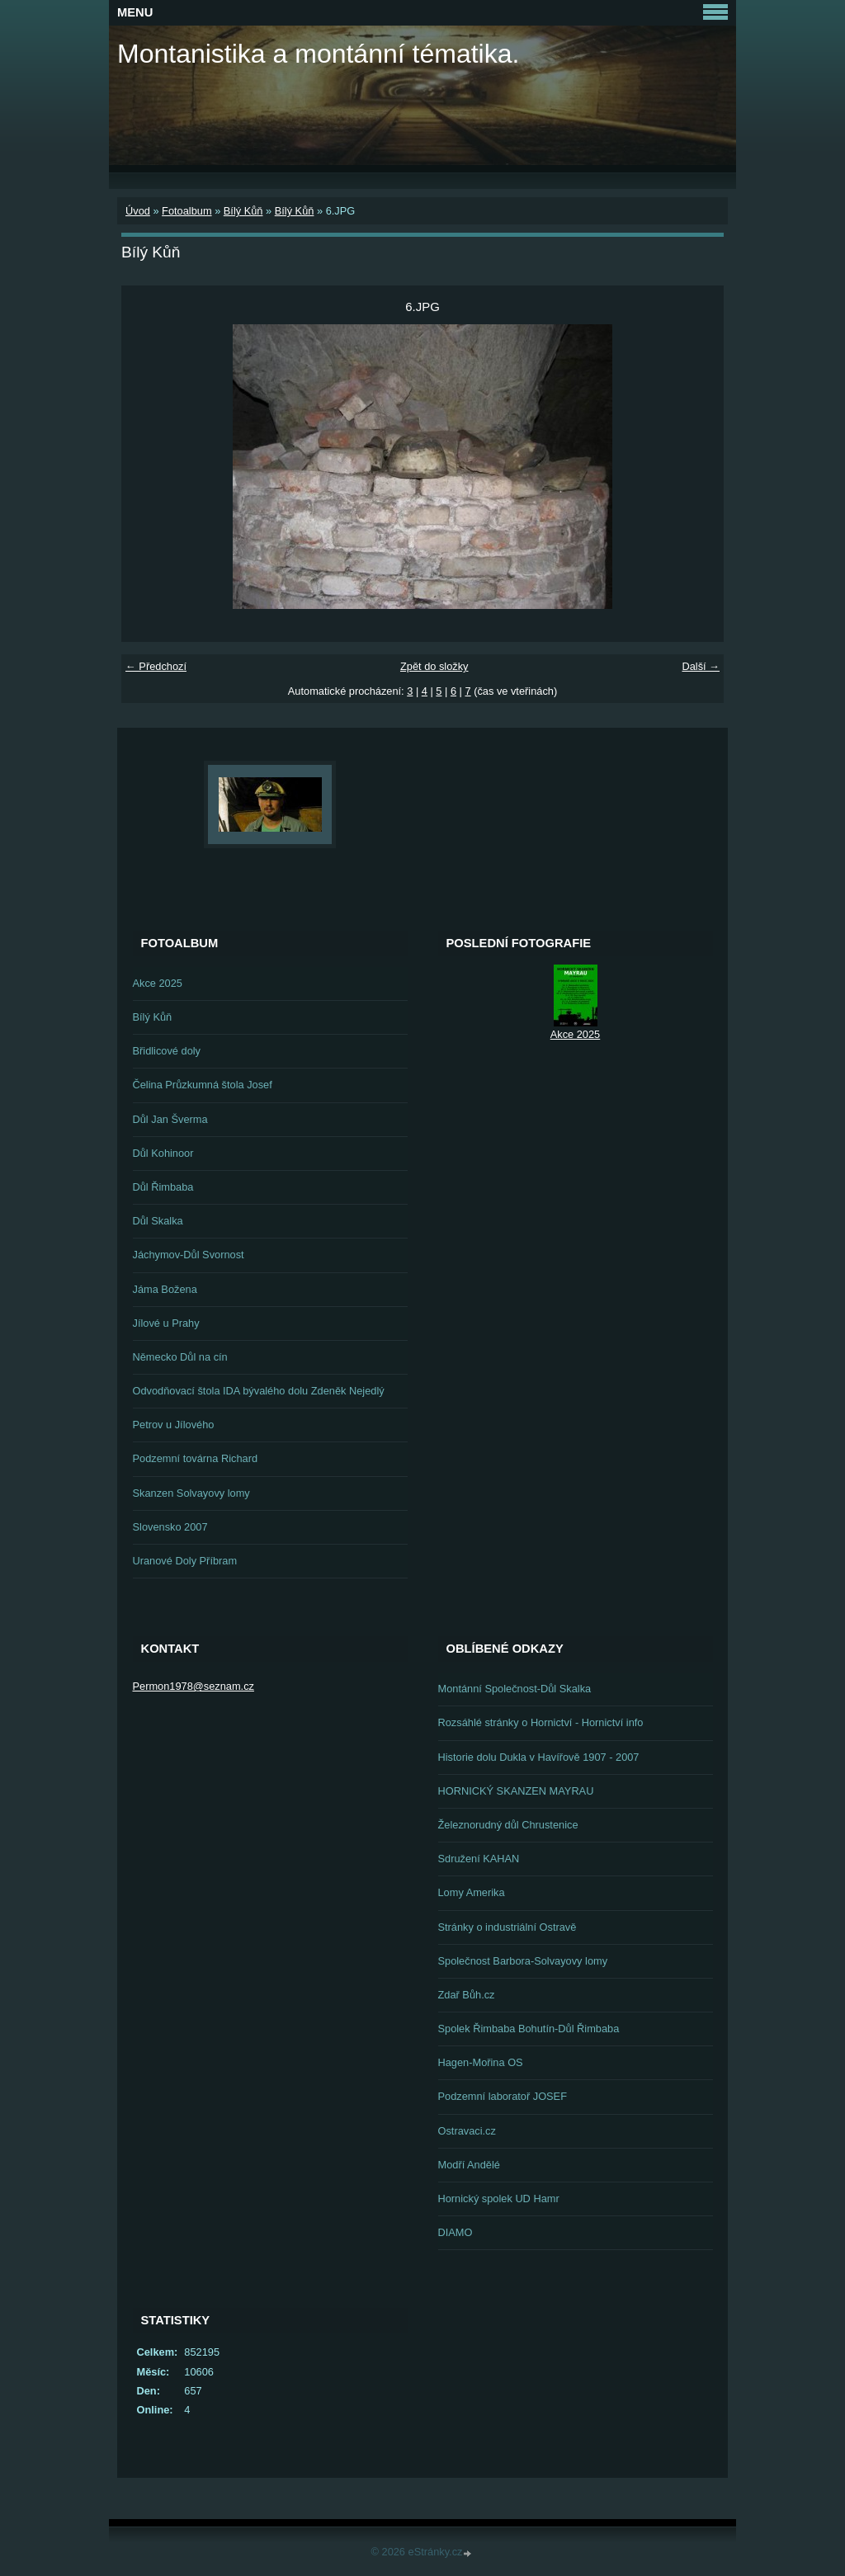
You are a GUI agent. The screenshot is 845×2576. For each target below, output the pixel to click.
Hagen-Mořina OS (480, 2062)
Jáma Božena (165, 1289)
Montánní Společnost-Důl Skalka (515, 1688)
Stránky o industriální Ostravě (507, 1927)
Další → (701, 666)
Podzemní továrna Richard (195, 1458)
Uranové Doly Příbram (185, 1561)
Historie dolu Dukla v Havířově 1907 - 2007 (539, 1757)
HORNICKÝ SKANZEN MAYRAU (516, 1791)
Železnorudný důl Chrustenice (508, 1825)
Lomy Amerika (471, 1892)
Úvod (137, 211)
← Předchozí (155, 666)
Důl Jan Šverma (170, 1119)
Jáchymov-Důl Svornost (188, 1254)
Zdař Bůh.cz (466, 1995)
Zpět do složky (434, 666)
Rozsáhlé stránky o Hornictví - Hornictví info (541, 1722)
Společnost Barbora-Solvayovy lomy (523, 1961)
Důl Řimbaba (163, 1187)
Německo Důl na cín (180, 1357)
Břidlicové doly (167, 1051)
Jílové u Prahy (166, 1323)
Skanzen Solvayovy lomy (191, 1493)
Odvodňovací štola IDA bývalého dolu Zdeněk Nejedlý (259, 1391)
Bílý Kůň (243, 211)
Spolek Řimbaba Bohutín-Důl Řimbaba (529, 2028)
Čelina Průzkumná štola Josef (202, 1084)
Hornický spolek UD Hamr (498, 2198)
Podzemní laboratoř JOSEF (502, 2096)
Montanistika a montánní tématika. (318, 53)
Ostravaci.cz (467, 2131)
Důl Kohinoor (163, 1153)
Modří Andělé (469, 2164)
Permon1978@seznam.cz (193, 1686)
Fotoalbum (186, 211)
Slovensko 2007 (170, 1527)
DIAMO (455, 2232)
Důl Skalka (158, 1221)
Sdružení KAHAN (479, 1858)
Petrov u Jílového (174, 1424)
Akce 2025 (157, 983)
